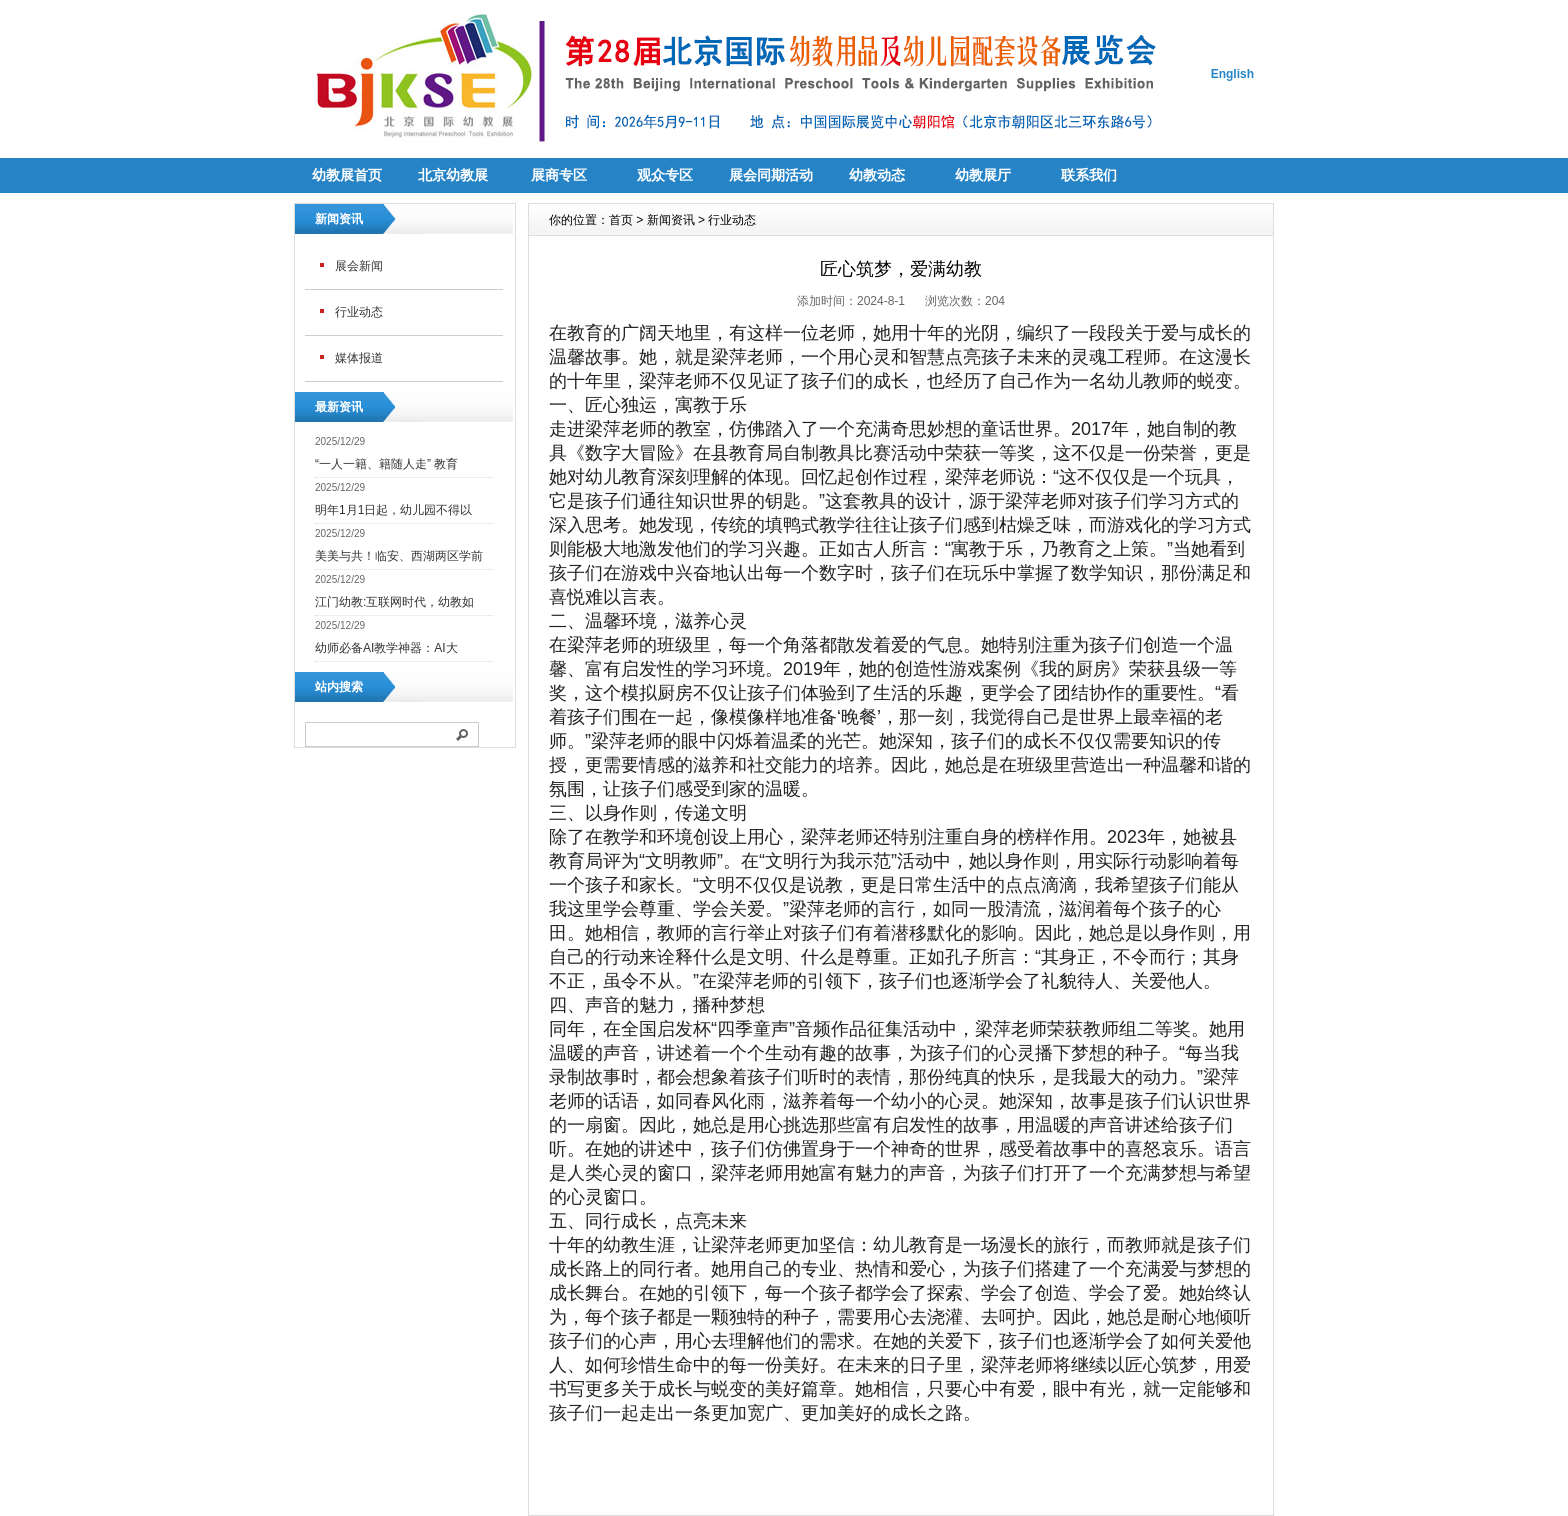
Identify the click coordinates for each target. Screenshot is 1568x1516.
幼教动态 (877, 175)
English (1232, 74)
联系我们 (1089, 175)
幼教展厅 (983, 175)
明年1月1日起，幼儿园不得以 (393, 510)
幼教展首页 (347, 175)
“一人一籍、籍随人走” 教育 (386, 464)
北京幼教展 (453, 175)
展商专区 (559, 175)
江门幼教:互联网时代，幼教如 (394, 602)
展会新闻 (359, 266)
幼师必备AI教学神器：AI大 (386, 648)
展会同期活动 (771, 175)
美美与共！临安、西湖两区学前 (399, 556)
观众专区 (665, 175)
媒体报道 (359, 358)
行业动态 (359, 312)
